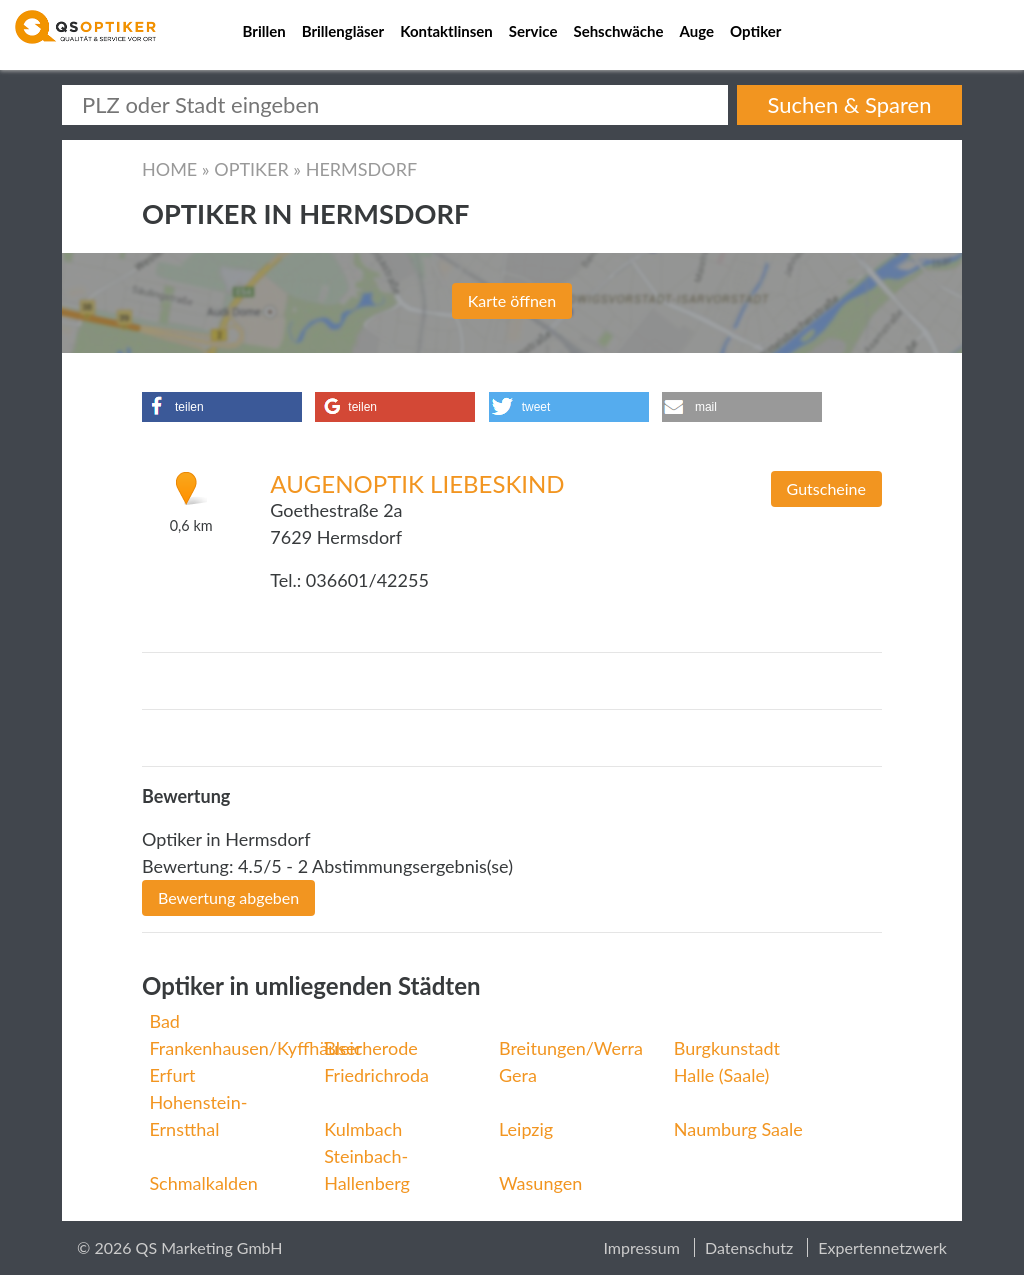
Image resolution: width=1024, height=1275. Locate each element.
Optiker (755, 31)
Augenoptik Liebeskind (417, 483)
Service (533, 31)
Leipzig (526, 1129)
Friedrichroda (376, 1075)
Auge (697, 31)
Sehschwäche (618, 31)
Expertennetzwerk (882, 1247)
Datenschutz (749, 1247)
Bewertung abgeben (228, 897)
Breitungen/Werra (571, 1048)
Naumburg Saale (738, 1129)
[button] (222, 407)
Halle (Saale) (722, 1075)
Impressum (641, 1247)
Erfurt (172, 1075)
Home (169, 169)
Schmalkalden (203, 1183)
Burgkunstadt (727, 1048)
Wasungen (540, 1183)
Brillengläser (343, 31)
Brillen (264, 31)
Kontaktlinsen (446, 31)
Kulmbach (363, 1129)
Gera (518, 1075)
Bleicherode (371, 1048)
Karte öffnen (512, 300)
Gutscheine (826, 488)
